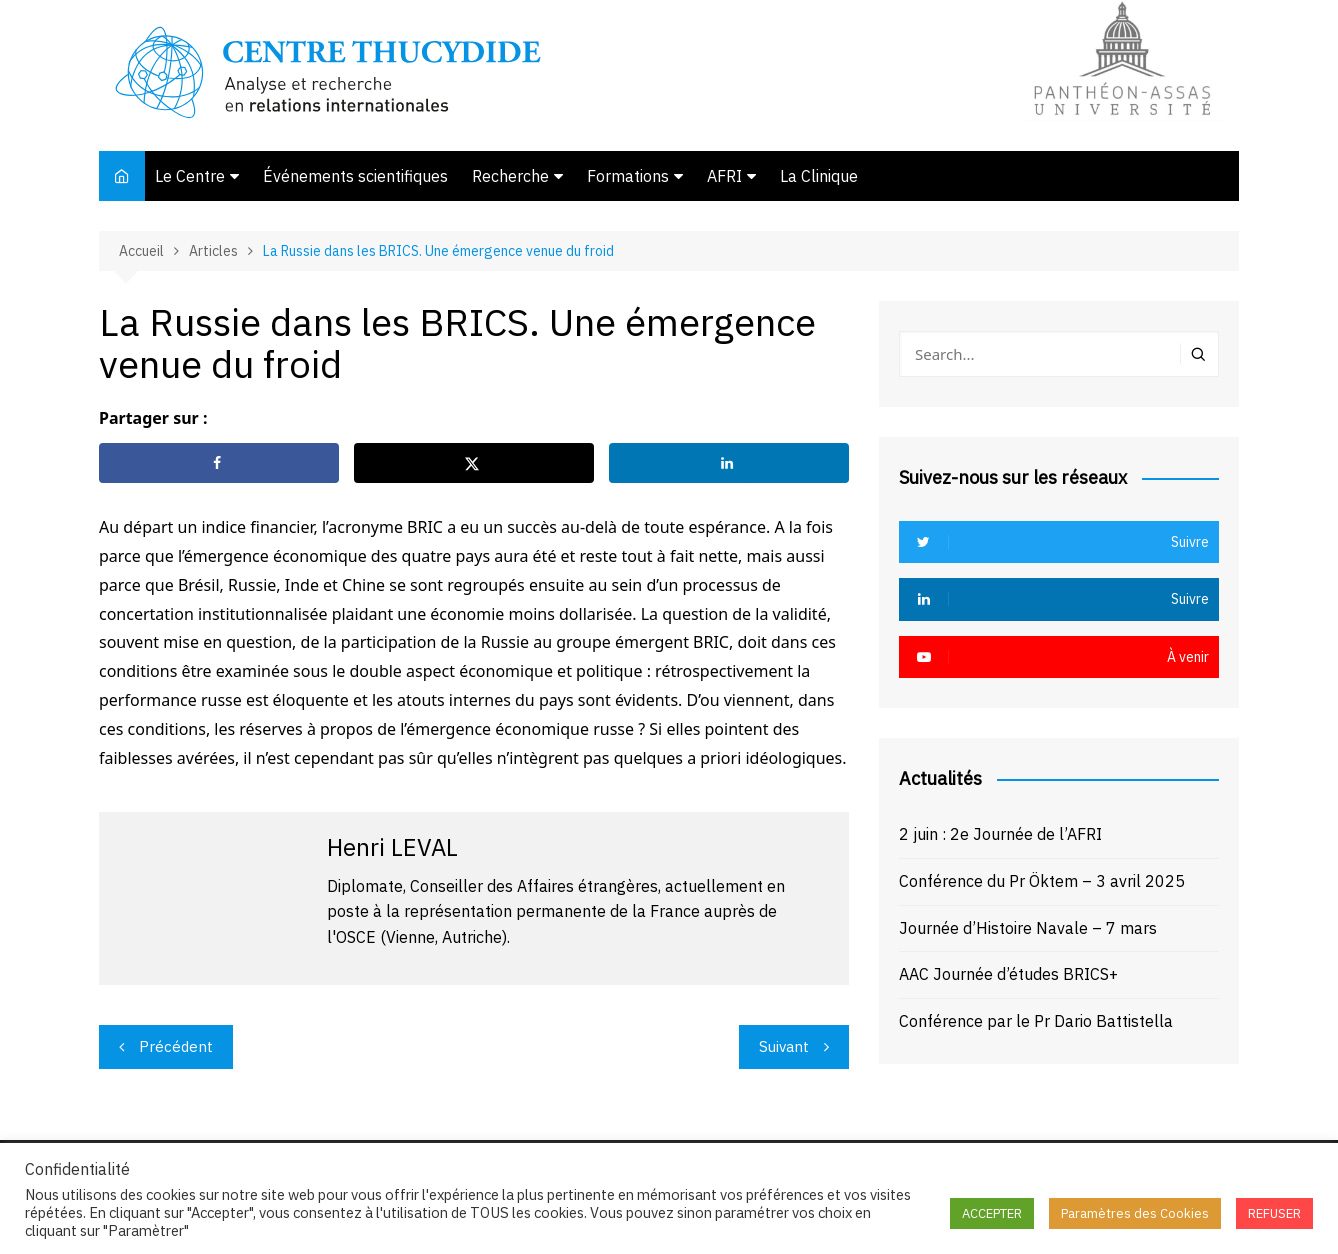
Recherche (510, 176)
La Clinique (819, 176)
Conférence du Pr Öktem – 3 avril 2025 (1042, 881)
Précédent (176, 1046)
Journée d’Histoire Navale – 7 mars (1028, 928)
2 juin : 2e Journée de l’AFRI (1000, 834)
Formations (628, 176)
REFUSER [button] (1274, 1213)
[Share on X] (474, 463)
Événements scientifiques (355, 176)
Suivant (784, 1046)
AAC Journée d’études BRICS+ (1008, 974)
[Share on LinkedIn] (729, 463)
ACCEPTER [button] (992, 1213)
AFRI (724, 176)
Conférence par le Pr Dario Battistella (1036, 1021)
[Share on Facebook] (219, 463)
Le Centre (190, 176)
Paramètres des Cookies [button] (1135, 1213)
